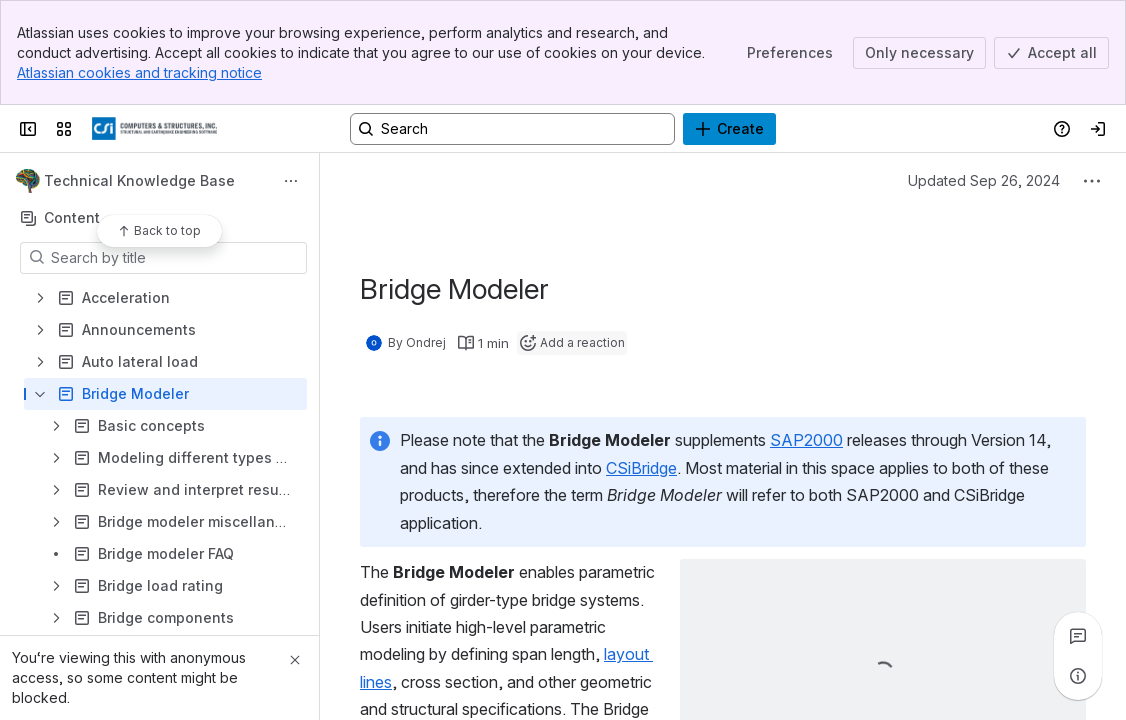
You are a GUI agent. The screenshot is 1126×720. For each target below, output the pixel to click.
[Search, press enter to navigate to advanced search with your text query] (512, 129)
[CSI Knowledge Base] (154, 129)
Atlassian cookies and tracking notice (139, 72)
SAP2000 (806, 440)
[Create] (729, 129)
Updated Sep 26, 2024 (984, 180)
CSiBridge (641, 468)
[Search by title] (175, 258)
